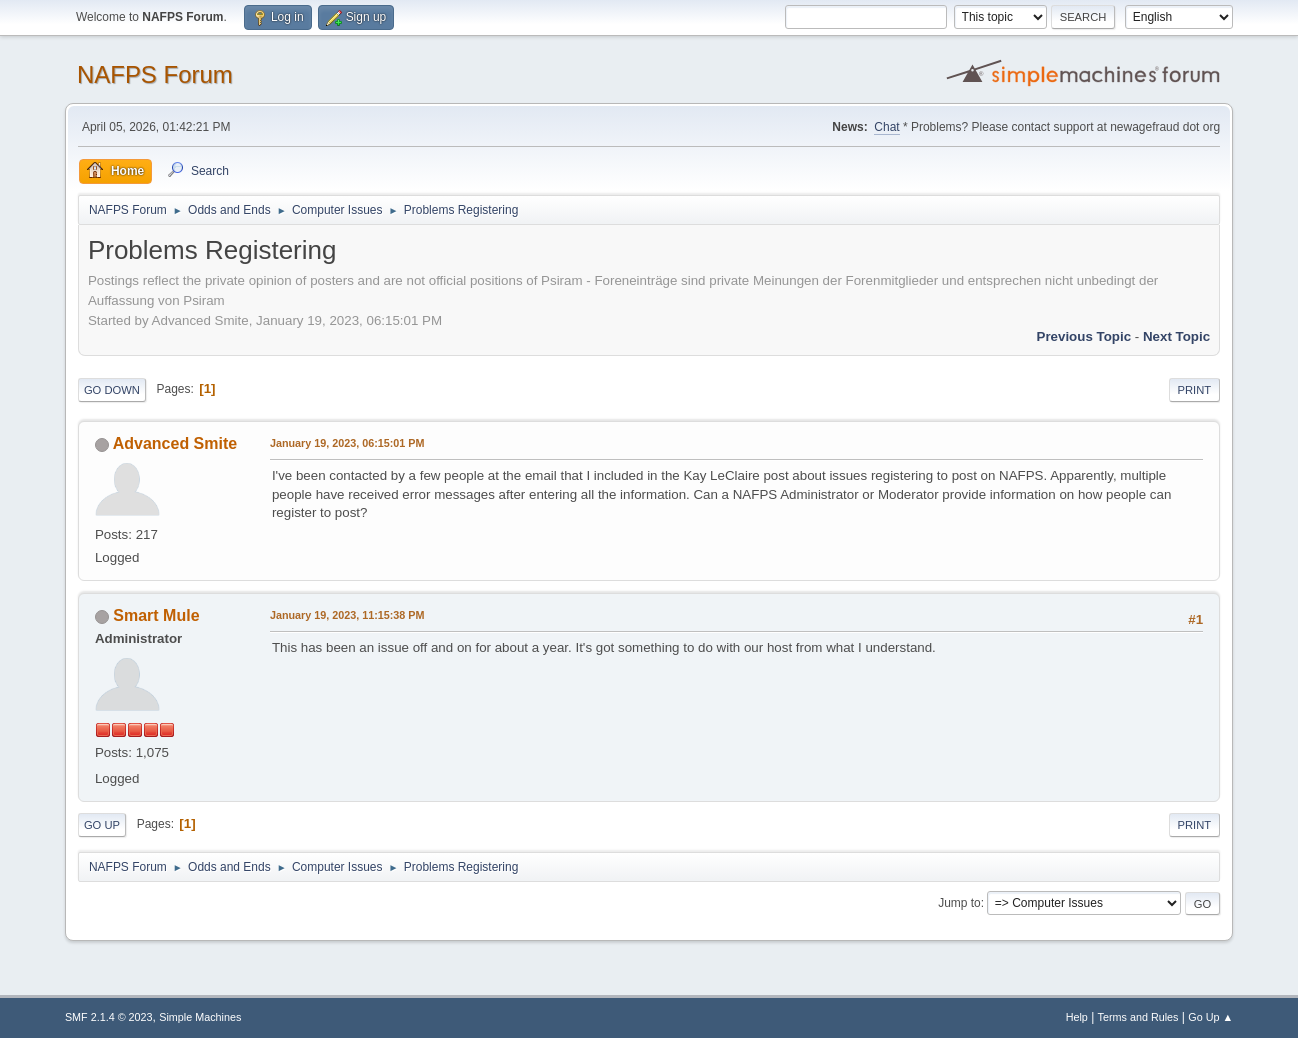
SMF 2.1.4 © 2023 (109, 1017)
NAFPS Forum (155, 74)
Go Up (102, 825)
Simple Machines (200, 1017)
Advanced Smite (175, 443)
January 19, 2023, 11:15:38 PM (347, 615)
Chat (886, 127)
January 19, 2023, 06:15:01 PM (347, 443)
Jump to (959, 903)
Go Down (112, 390)
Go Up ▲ (1210, 1017)
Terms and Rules (1138, 1017)
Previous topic (1084, 336)
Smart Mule (156, 615)
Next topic (1176, 336)
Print (1195, 390)
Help (1077, 1017)
